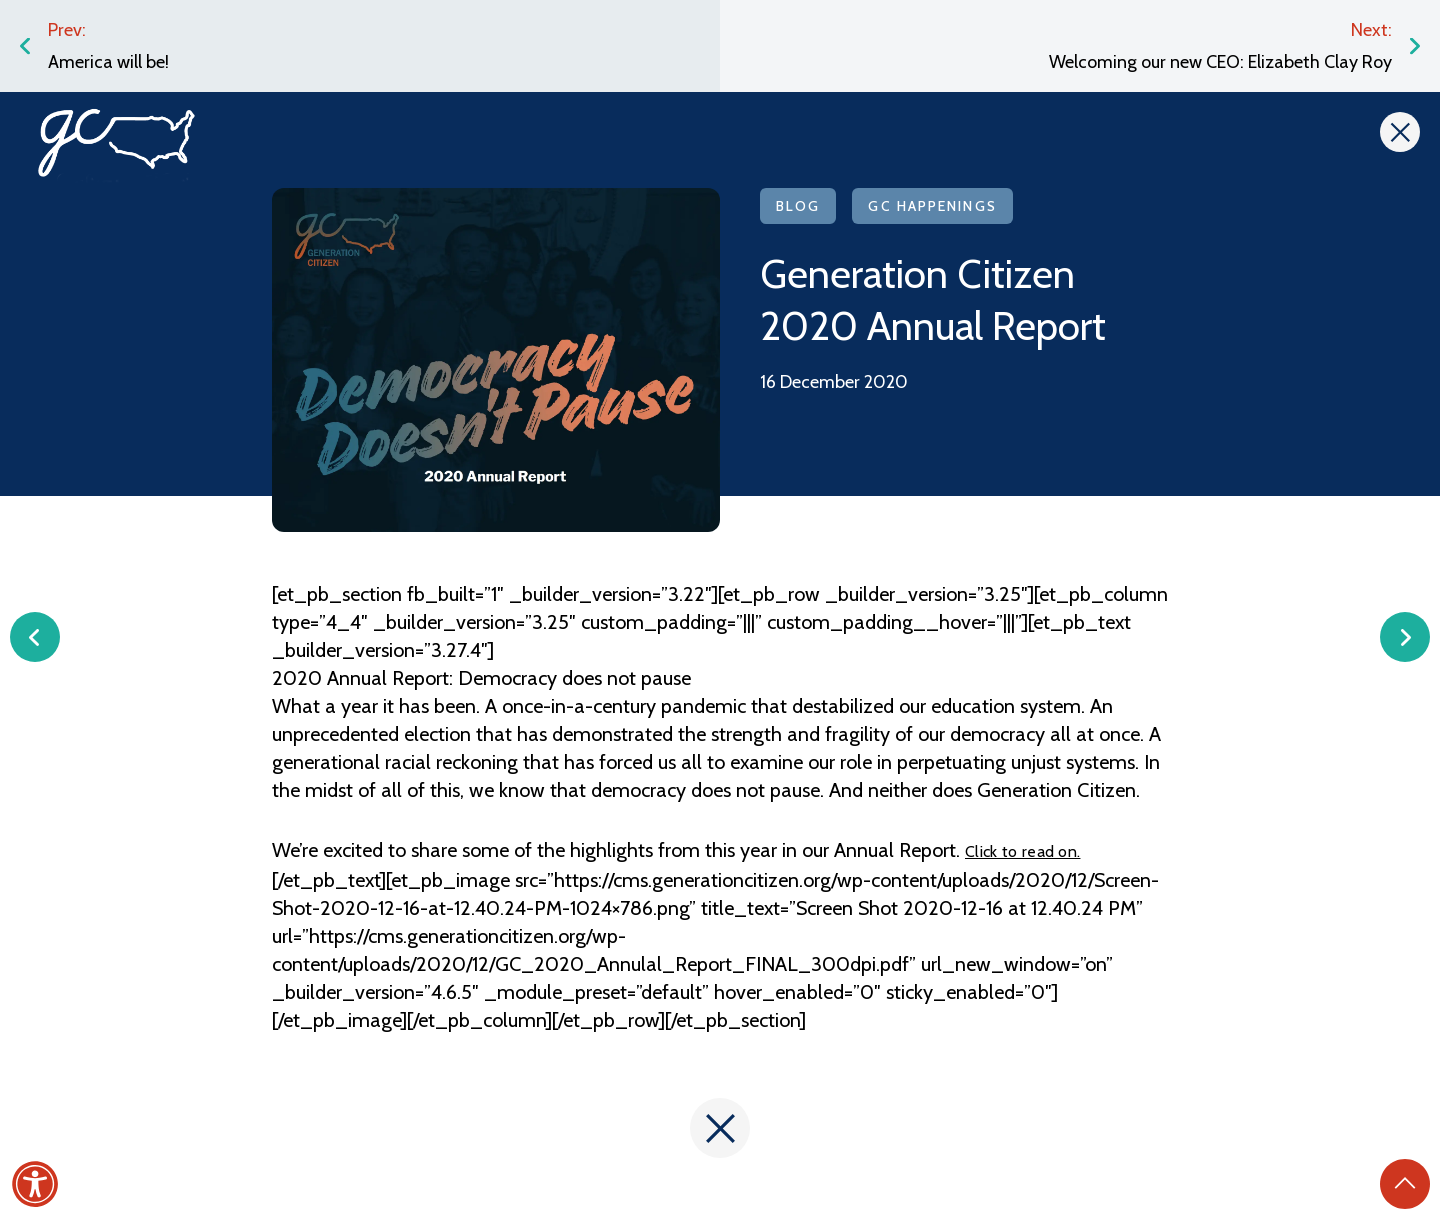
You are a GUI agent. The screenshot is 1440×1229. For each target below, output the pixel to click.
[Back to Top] (1405, 1184)
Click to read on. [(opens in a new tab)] (1022, 851)
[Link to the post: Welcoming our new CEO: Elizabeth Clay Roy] (1080, 46)
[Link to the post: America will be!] (360, 46)
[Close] (1400, 132)
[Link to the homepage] (116, 137)
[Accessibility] (35, 1184)
